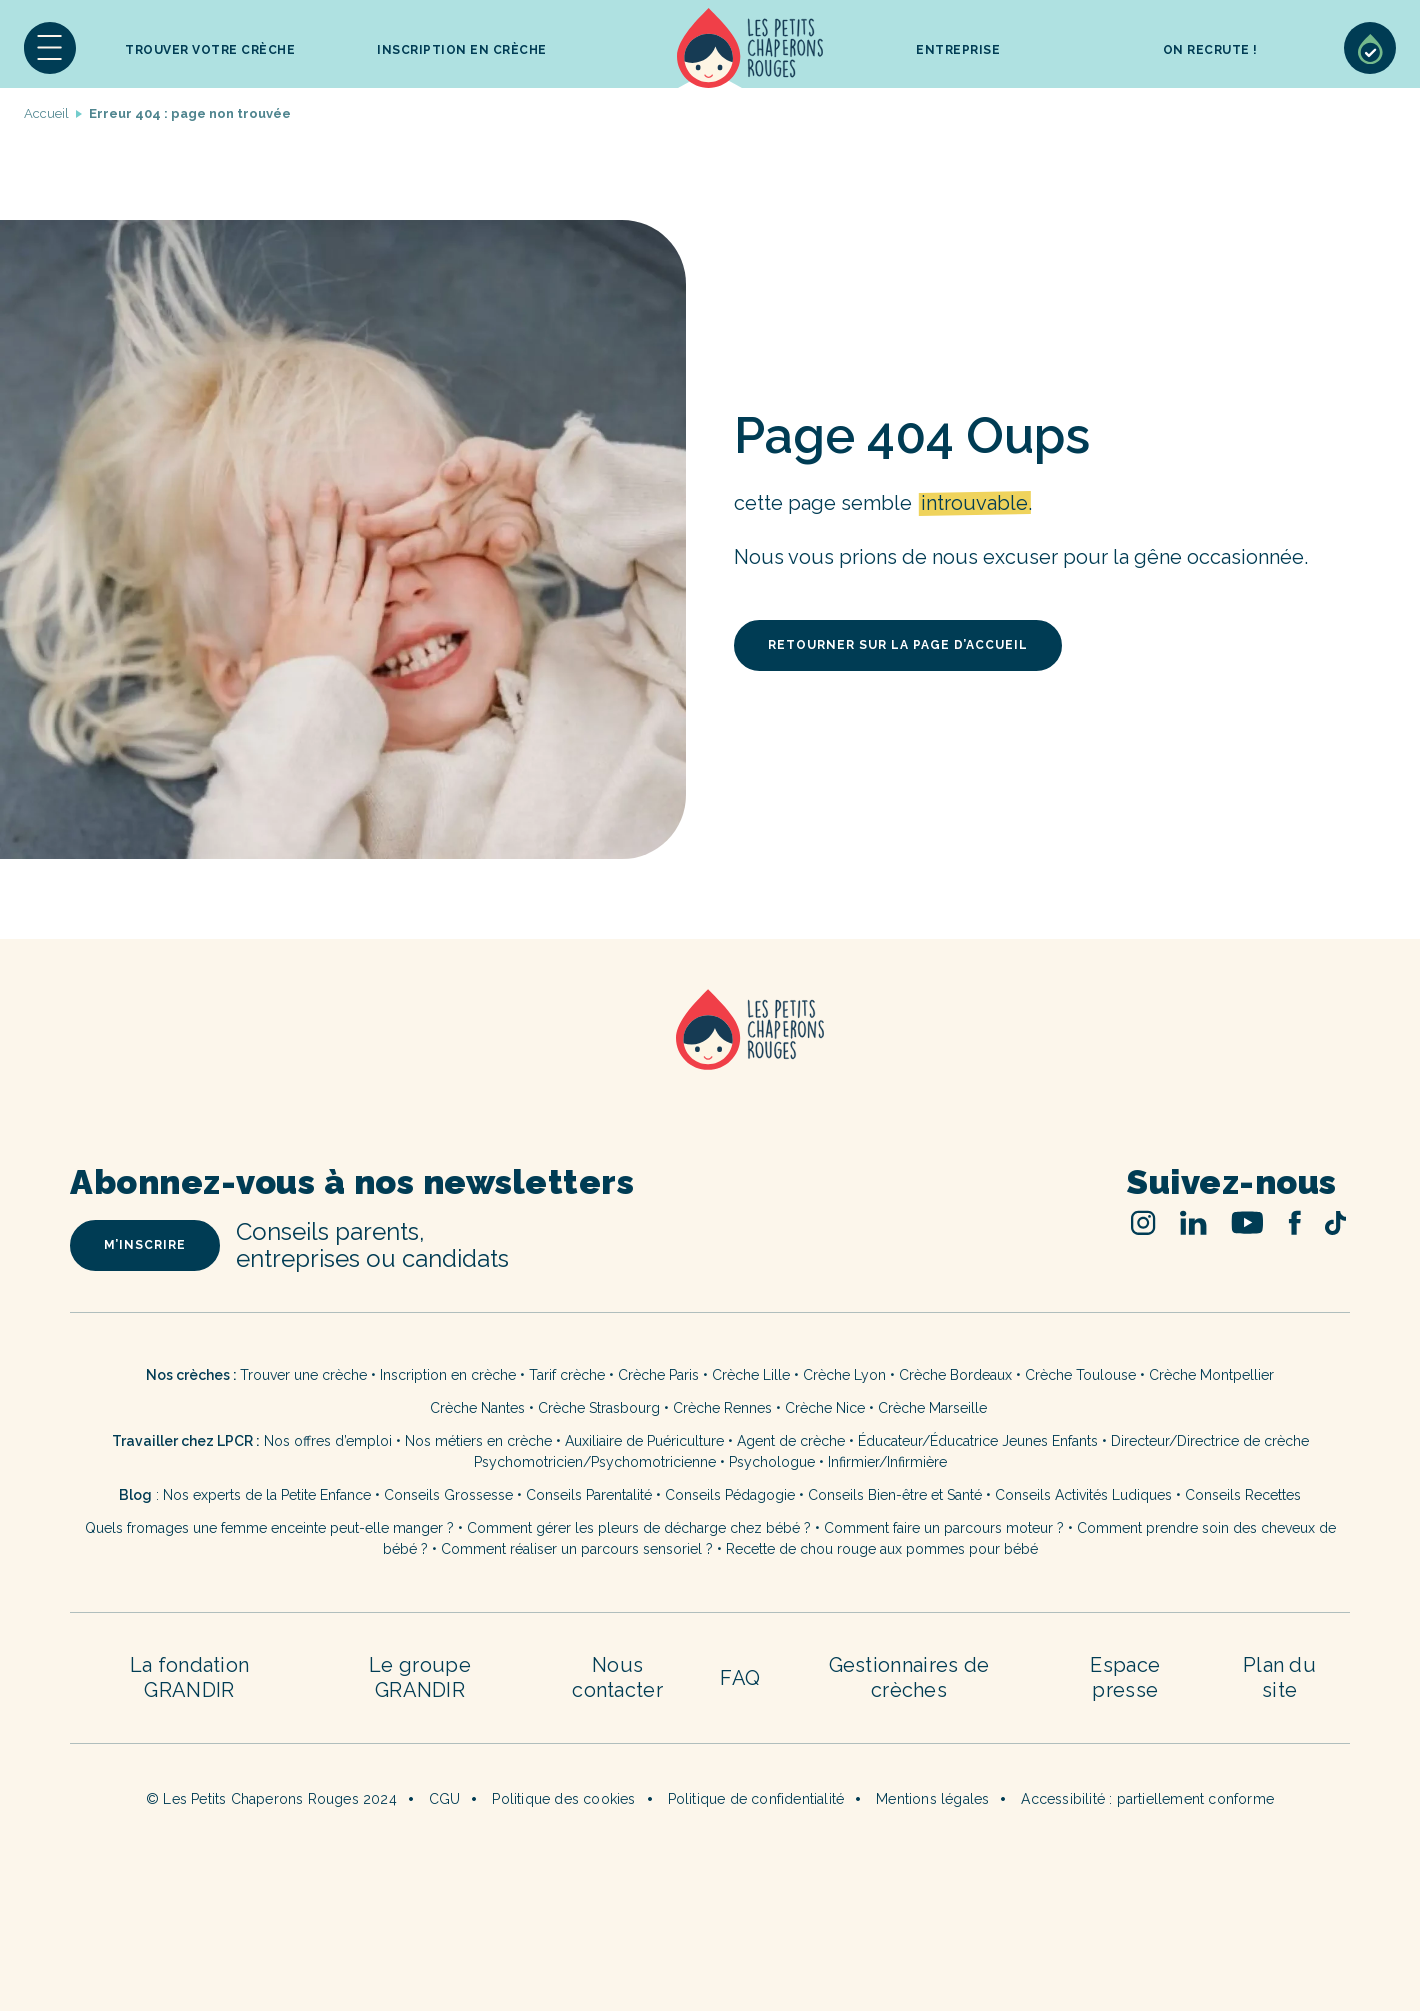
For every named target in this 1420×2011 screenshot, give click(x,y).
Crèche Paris (658, 1375)
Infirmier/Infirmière (887, 1462)
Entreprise (958, 50)
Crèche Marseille (934, 1408)
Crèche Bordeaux (955, 1375)
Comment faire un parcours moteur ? (944, 1528)
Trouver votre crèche (210, 50)
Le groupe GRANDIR (420, 1677)
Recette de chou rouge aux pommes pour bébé (882, 1549)
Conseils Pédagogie (730, 1495)
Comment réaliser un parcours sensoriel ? (577, 1549)
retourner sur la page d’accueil (898, 645)
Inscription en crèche (448, 1375)
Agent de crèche (791, 1441)
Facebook (1294, 1222)
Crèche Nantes (477, 1408)
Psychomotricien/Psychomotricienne (595, 1462)
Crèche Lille (751, 1375)
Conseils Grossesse (448, 1495)
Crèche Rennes (722, 1408)
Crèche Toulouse (1080, 1375)
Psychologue (772, 1462)
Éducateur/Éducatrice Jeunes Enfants (978, 1441)
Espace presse (1125, 1677)
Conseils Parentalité (589, 1495)
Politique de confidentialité (756, 1799)
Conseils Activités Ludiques (1083, 1495)
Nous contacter (617, 1677)
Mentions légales (932, 1799)
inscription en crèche (462, 50)
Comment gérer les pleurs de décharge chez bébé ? (641, 1528)
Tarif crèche (567, 1375)
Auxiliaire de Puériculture (644, 1441)
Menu (50, 48)
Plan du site (1279, 1677)
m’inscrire (145, 1245)
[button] (50, 48)
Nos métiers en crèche (478, 1441)
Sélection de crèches (1370, 48)
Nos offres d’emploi (328, 1441)
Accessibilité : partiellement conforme (1147, 1799)
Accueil (750, 48)
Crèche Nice (825, 1408)
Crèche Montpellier (1211, 1375)
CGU (445, 1799)
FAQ (740, 1678)
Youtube (1247, 1222)
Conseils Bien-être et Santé (895, 1495)
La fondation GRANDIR (190, 1677)
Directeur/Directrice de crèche (1210, 1441)
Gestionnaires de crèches (909, 1677)
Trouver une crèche (303, 1375)
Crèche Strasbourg (599, 1408)
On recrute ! (1210, 50)
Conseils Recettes (1243, 1495)
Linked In (1193, 1222)
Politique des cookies (563, 1799)
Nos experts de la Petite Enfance (267, 1495)
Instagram (1143, 1222)
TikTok (1335, 1223)
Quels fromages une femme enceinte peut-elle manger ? (269, 1528)
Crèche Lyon (844, 1375)
